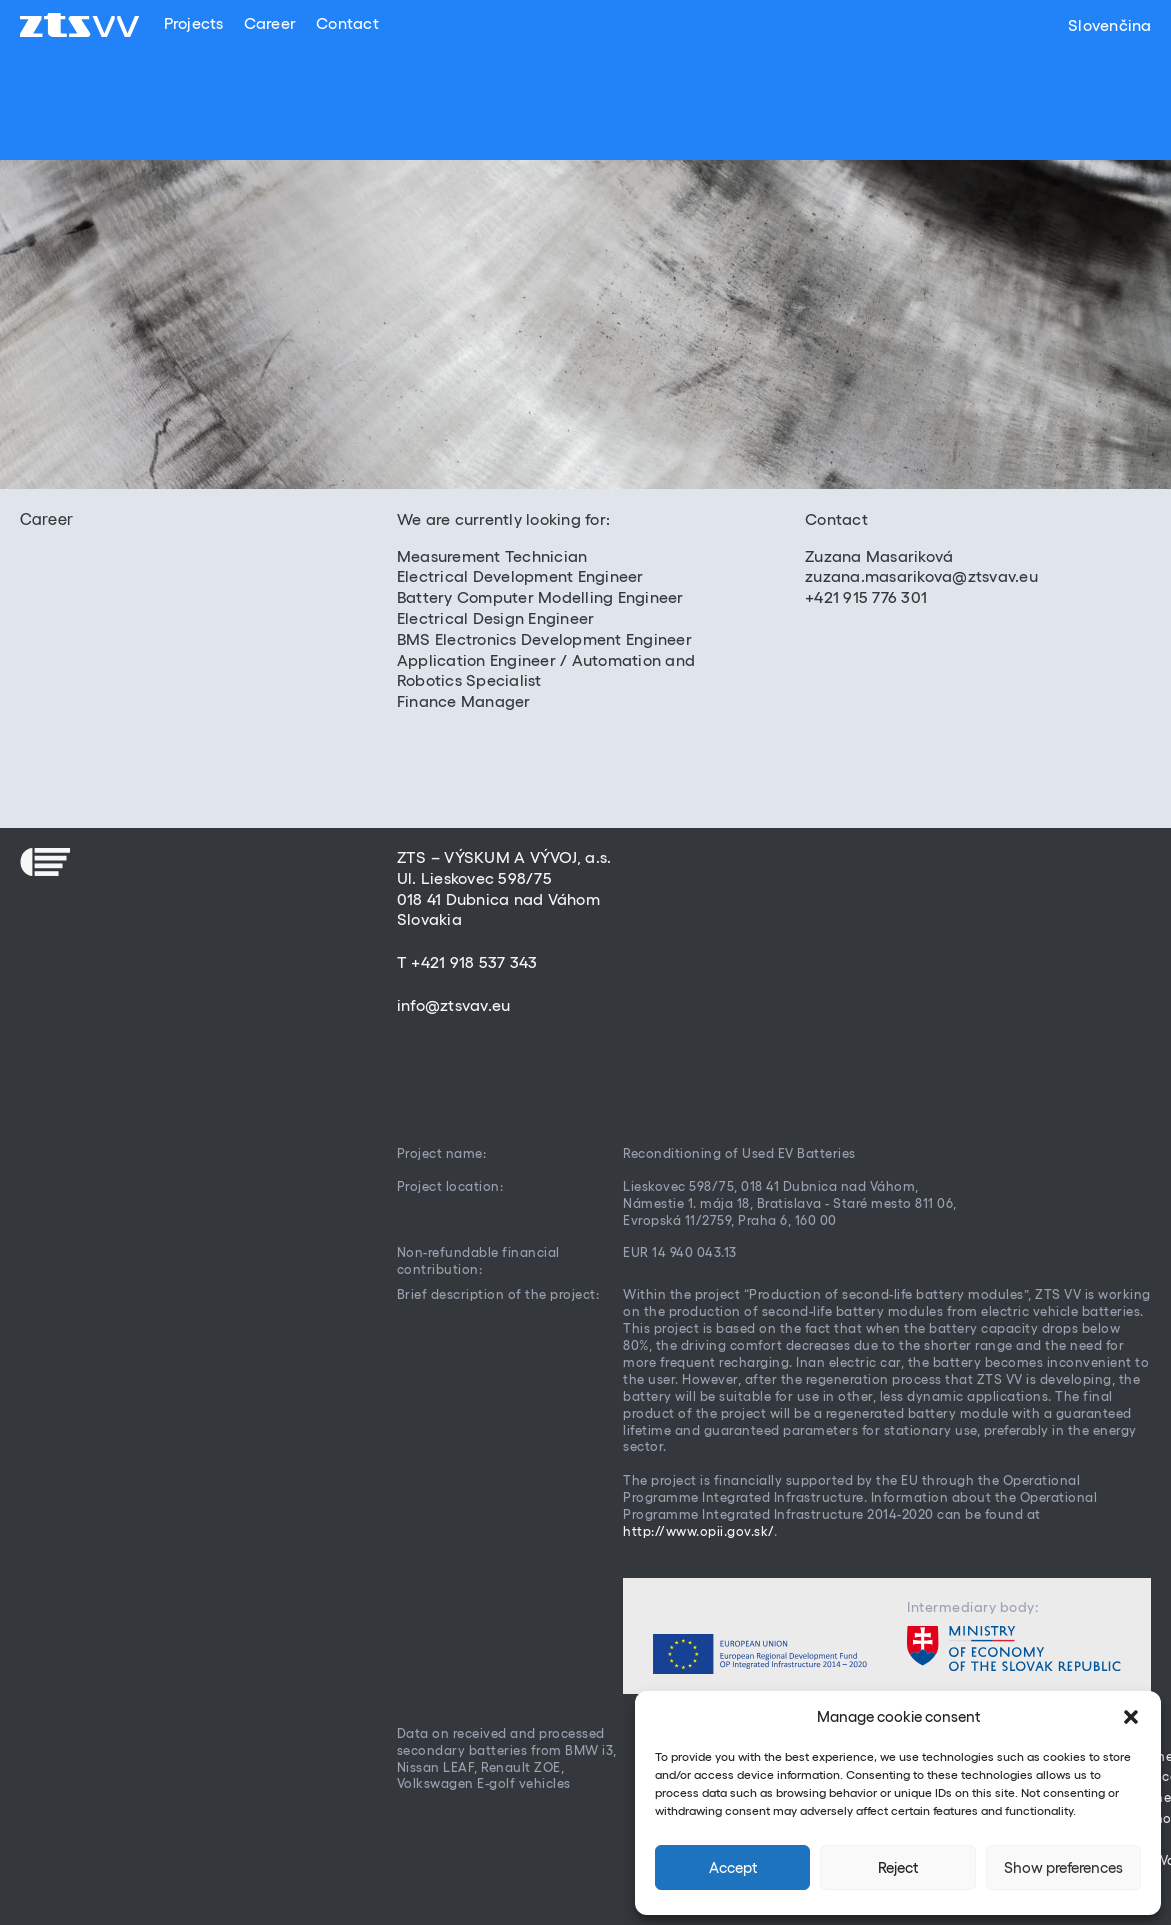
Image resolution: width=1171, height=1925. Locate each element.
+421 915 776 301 (866, 597)
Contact (347, 23)
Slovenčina (1110, 25)
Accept (733, 1867)
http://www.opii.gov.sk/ (698, 1531)
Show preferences (1063, 1867)
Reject (898, 1867)
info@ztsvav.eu (454, 1005)
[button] (1131, 1717)
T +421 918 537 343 (467, 962)
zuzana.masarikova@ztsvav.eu (921, 576)
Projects (193, 23)
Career (269, 23)
